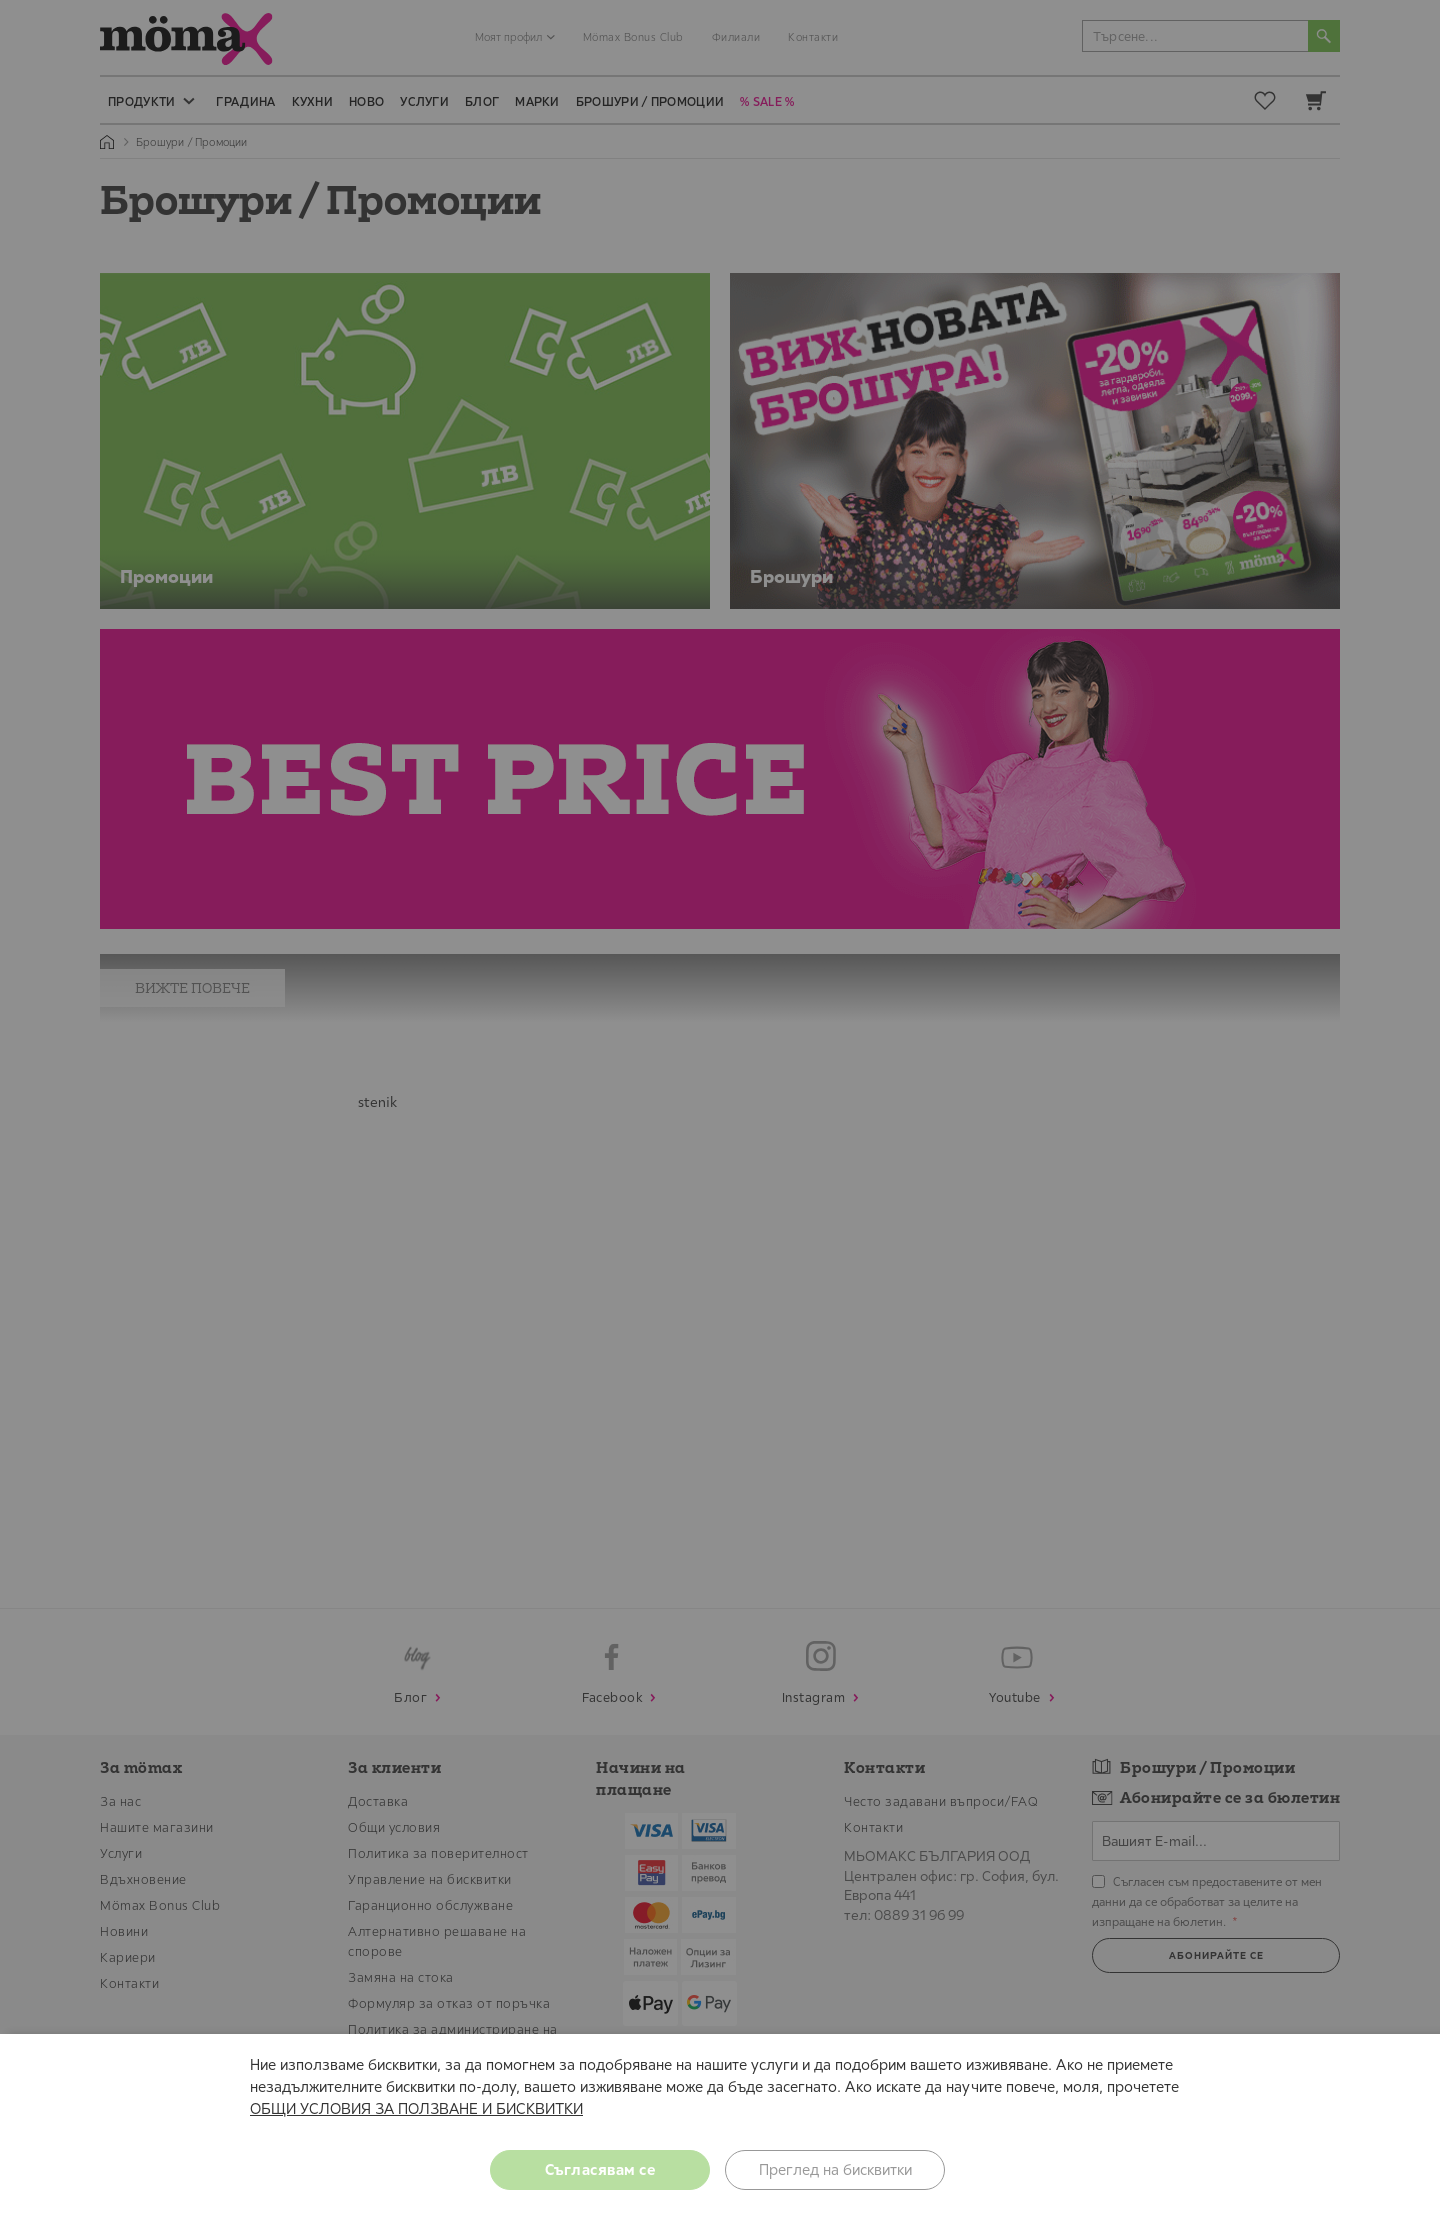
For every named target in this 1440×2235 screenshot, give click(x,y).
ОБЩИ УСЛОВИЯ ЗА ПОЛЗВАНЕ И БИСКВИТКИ (416, 2108)
